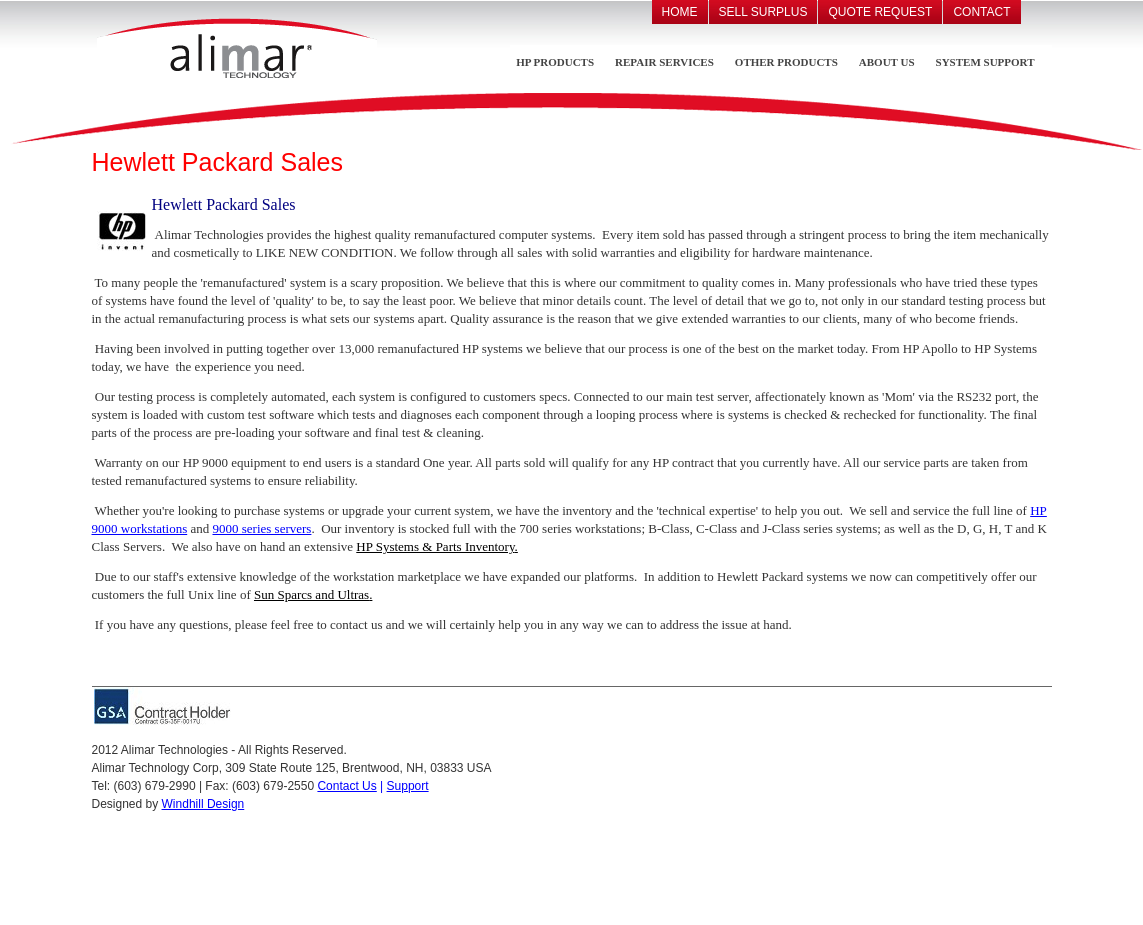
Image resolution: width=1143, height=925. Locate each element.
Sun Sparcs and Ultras (311, 594)
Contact (981, 12)
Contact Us (346, 786)
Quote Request (880, 12)
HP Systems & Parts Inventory (435, 546)
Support (408, 786)
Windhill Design (203, 804)
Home (680, 12)
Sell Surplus (763, 12)
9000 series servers (261, 528)
